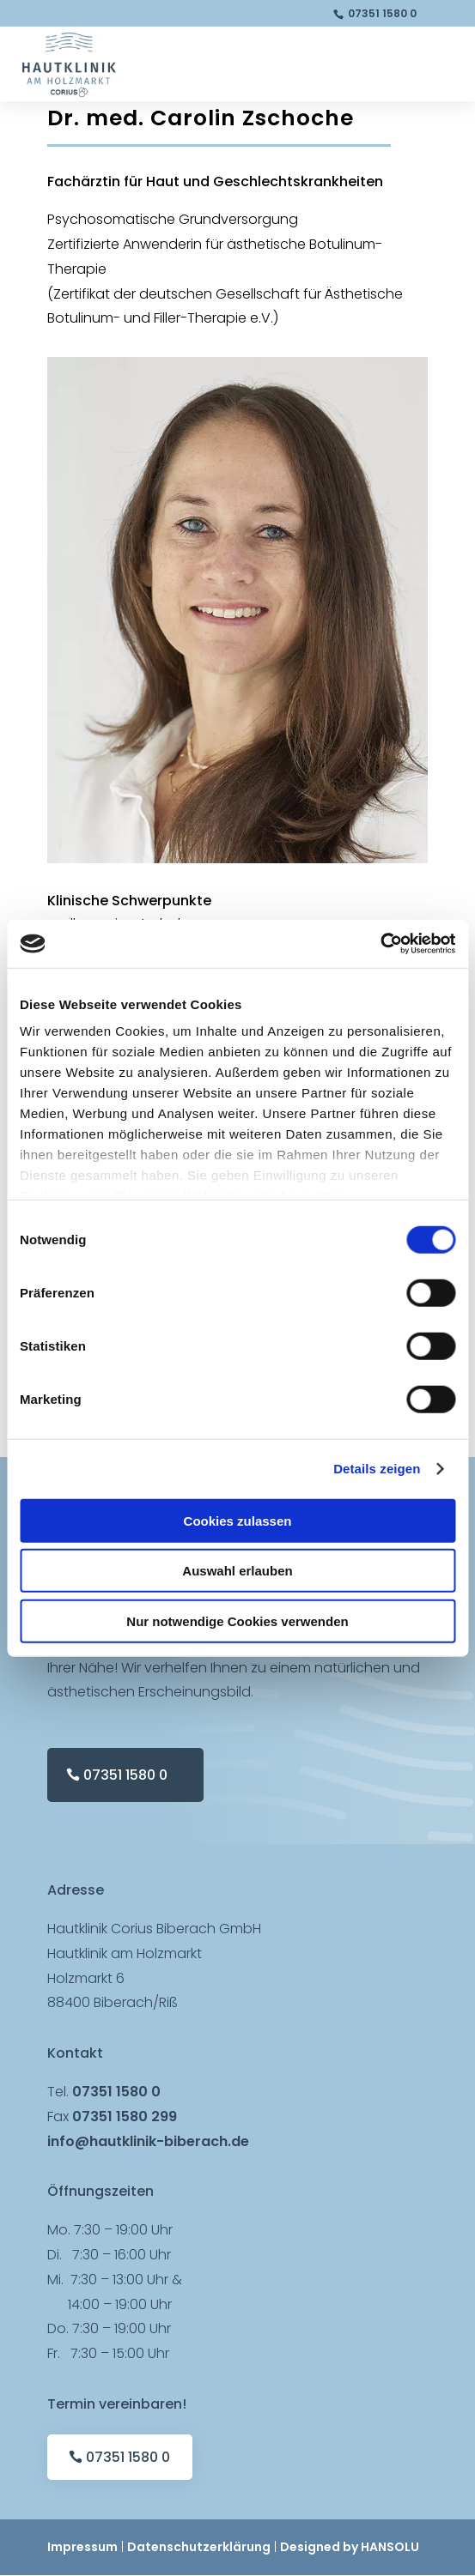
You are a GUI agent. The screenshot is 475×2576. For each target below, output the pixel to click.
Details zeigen (376, 1468)
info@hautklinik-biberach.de (148, 2141)
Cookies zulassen (238, 1520)
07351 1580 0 (382, 13)
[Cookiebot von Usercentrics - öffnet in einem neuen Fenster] (380, 944)
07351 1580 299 (124, 2116)
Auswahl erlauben (237, 1570)
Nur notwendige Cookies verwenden (237, 1620)
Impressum (82, 2546)
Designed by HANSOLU (349, 2546)
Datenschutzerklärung (199, 2546)
